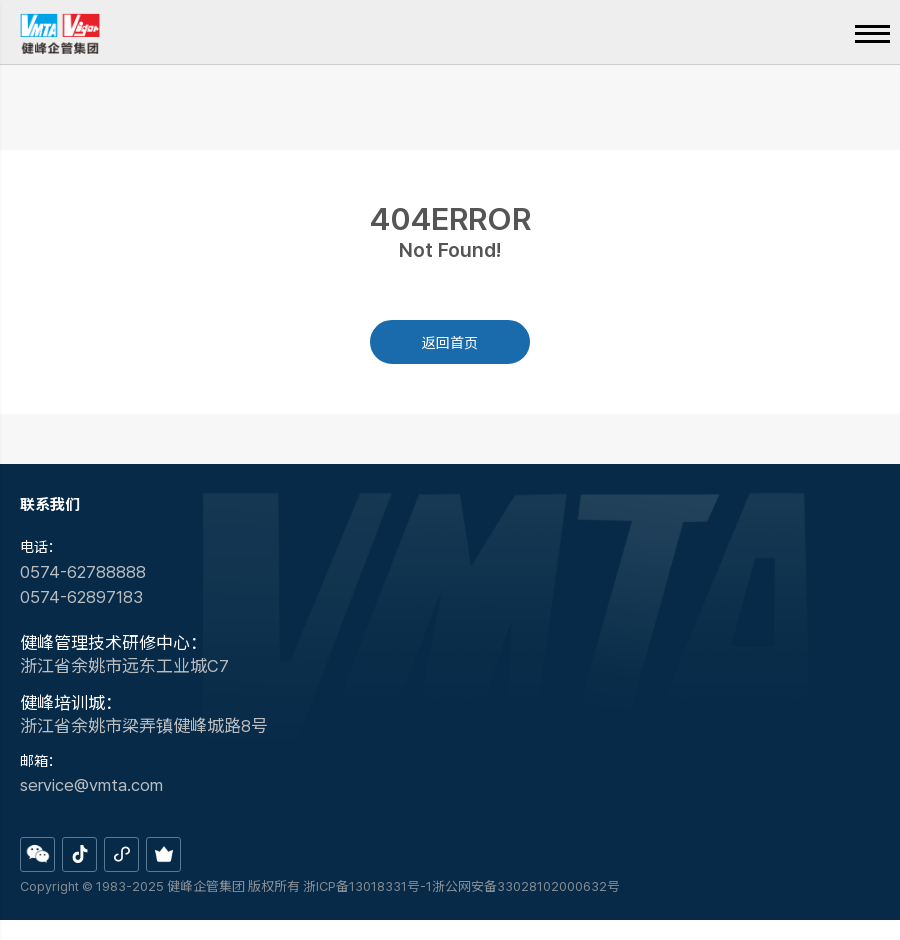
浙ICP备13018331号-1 (367, 886)
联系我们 (50, 505)
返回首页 (450, 343)
